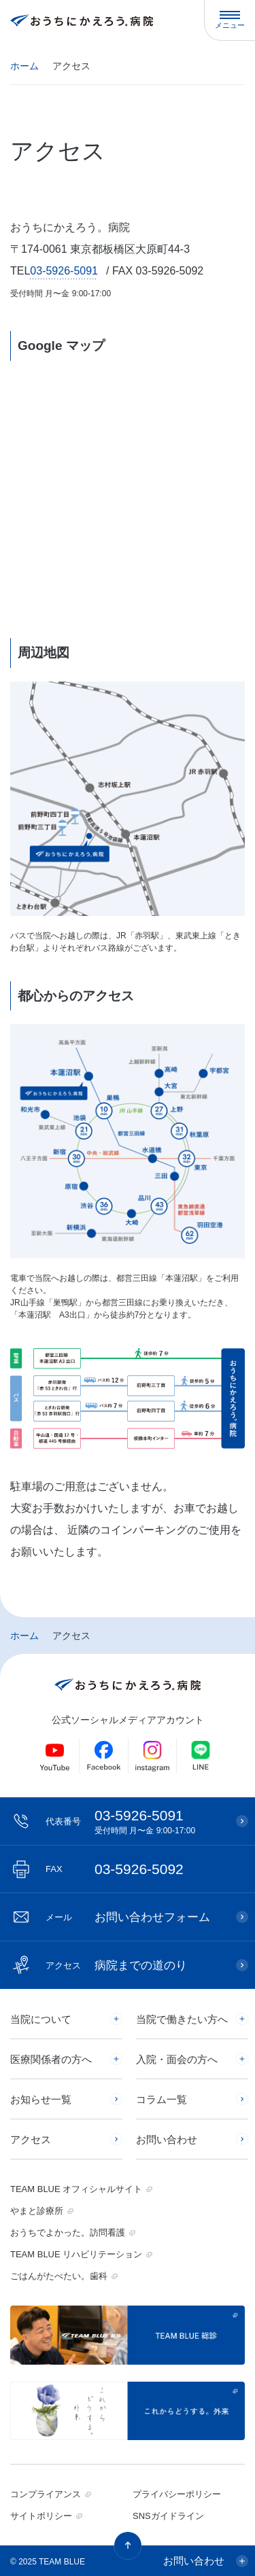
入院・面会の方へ (177, 2059)
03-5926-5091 (64, 271)
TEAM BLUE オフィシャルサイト (76, 2189)
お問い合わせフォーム (128, 1917)
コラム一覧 (161, 2099)
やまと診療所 (36, 2211)
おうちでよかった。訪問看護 (67, 2232)
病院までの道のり (116, 1965)
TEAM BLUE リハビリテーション (76, 2254)
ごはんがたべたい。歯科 (58, 2276)
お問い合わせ (166, 2139)
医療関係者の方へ (51, 2059)
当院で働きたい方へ (182, 2019)
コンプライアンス (45, 2494)
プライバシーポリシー (177, 2494)
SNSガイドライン (168, 2515)
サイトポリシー (41, 2515)
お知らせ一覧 (40, 2099)
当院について (40, 2019)
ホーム (24, 66)
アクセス (30, 2139)
